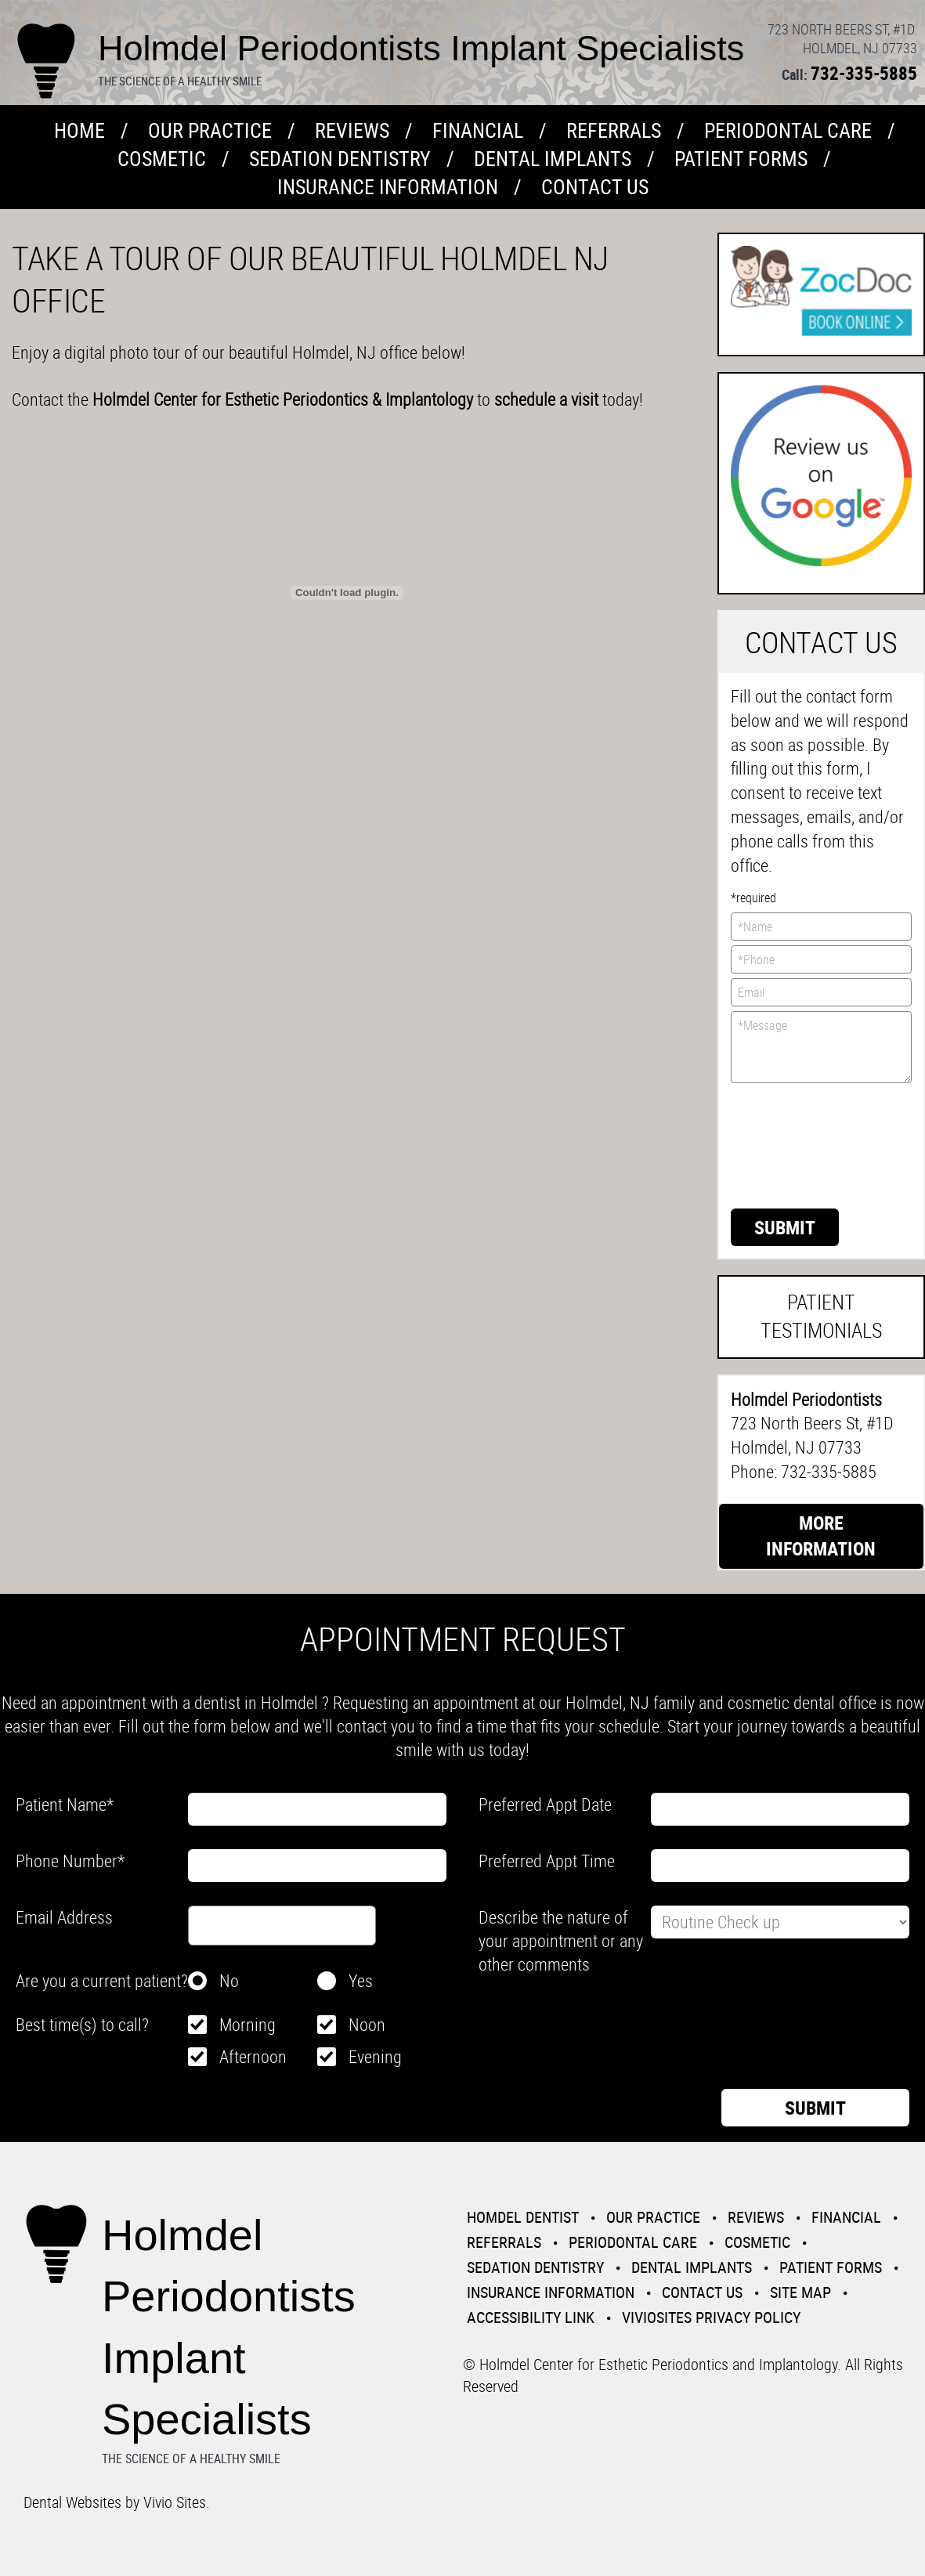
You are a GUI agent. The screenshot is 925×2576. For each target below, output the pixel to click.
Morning (247, 2024)
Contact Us (595, 187)
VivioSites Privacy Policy (711, 2317)
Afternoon (253, 2056)
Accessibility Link (530, 2317)
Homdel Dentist (523, 2216)
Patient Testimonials (821, 1316)
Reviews (352, 130)
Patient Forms (741, 158)
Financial (477, 130)
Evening (375, 2056)
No (229, 1980)
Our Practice (210, 130)
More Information (821, 1536)
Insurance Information (387, 187)
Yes (361, 1980)
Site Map (800, 2292)
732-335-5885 (864, 73)
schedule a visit (548, 399)
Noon (367, 2024)
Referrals (613, 130)
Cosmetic (161, 158)
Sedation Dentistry (340, 158)
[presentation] (795, 1144)
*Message (821, 1047)
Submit (784, 1227)
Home (79, 130)
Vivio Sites (174, 2502)
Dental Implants (552, 158)
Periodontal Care (788, 130)
